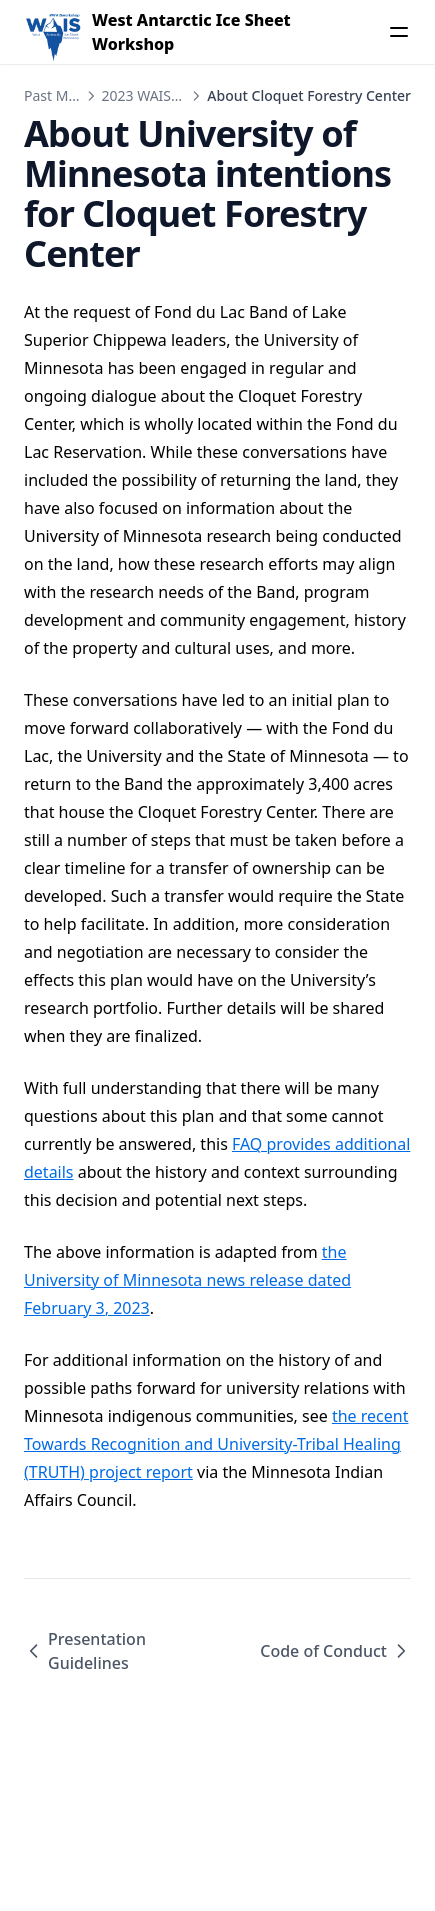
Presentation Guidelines (85, 1651)
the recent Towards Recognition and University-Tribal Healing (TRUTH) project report (216, 1444)
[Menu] (399, 32)
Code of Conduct (335, 1651)
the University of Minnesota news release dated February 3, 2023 (187, 1280)
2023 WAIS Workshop (172, 95)
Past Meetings (70, 95)
